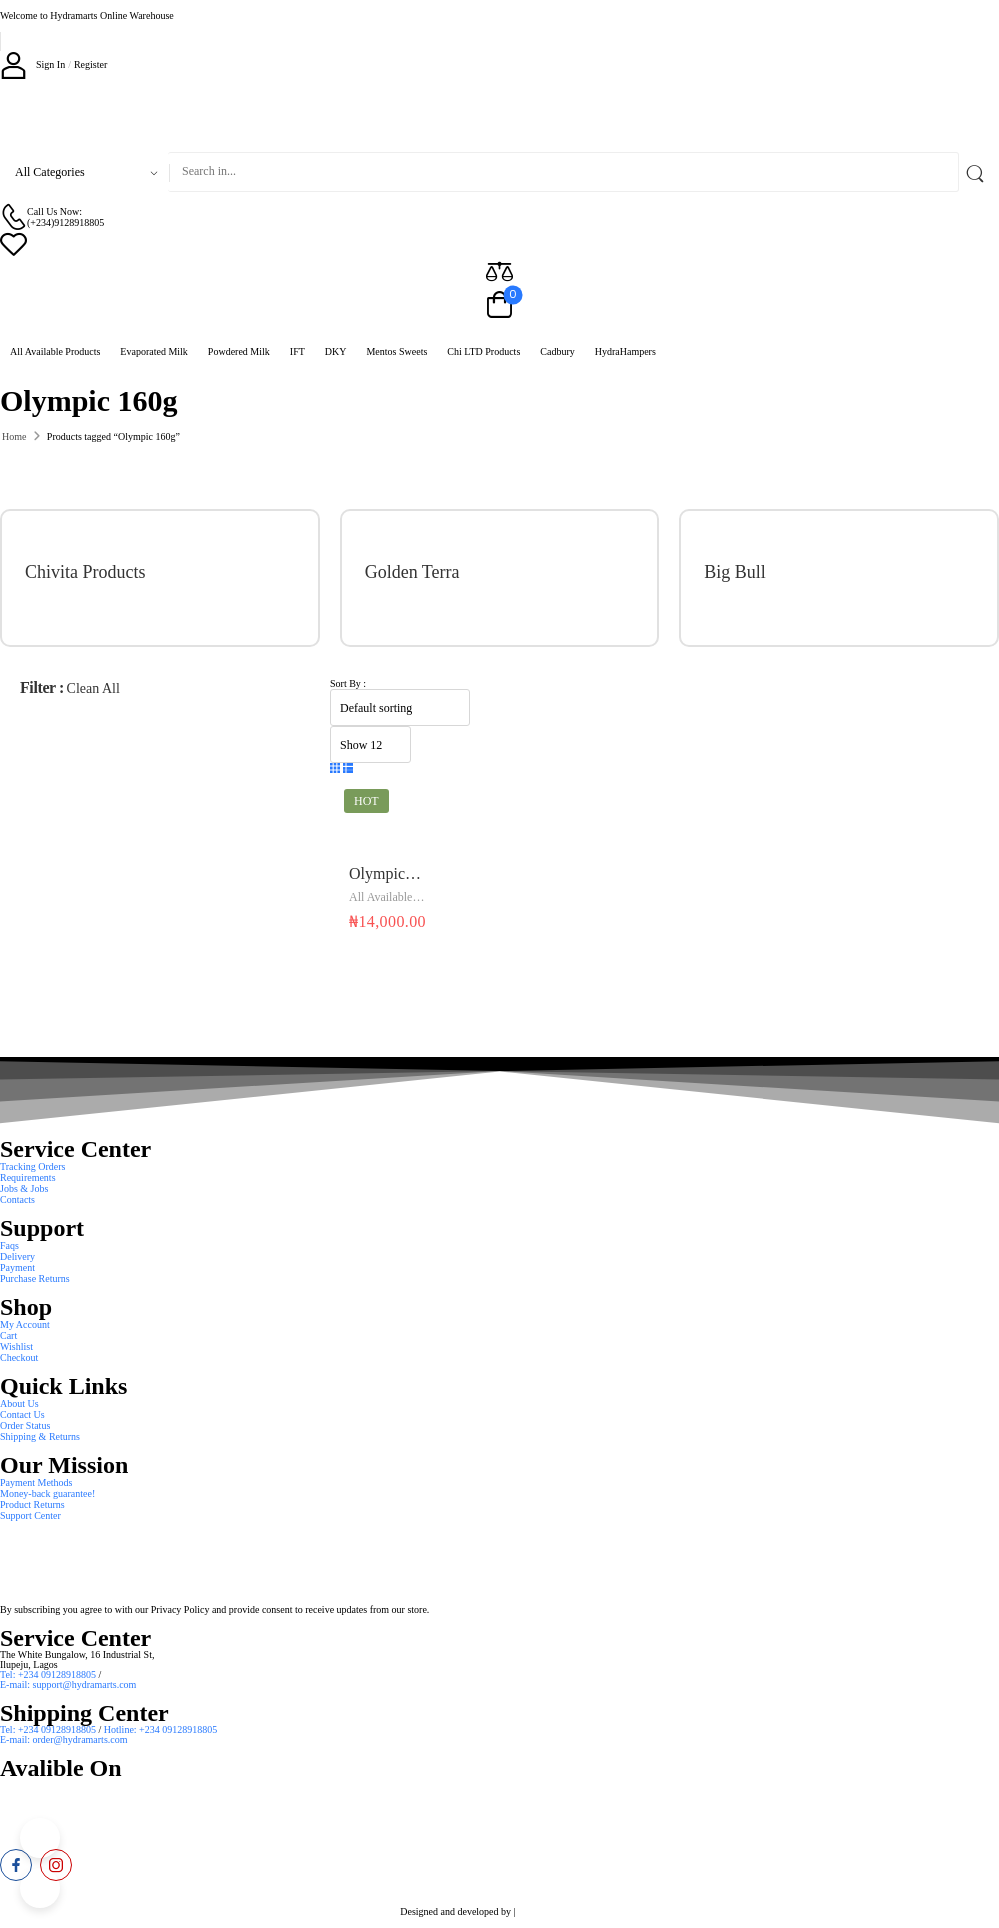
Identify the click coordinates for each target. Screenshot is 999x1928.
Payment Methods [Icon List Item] (36, 1482)
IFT (297, 351)
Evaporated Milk (153, 351)
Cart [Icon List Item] (8, 1335)
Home (14, 436)
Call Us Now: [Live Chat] (54, 211)
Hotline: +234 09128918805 (160, 1729)
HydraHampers (625, 351)
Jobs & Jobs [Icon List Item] (24, 1188)
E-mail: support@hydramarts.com (68, 1684)
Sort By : (348, 683)
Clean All (93, 688)
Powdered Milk (239, 351)
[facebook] (16, 1865)
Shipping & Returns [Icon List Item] (40, 1436)
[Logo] (499, 115)
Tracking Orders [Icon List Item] (32, 1166)
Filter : (42, 687)
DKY (336, 351)
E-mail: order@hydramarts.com (64, 1739)
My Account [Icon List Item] (25, 1324)
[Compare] (499, 270)
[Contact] (13, 216)
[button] (335, 769)
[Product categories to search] (84, 172)
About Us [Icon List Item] (19, 1403)
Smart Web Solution (558, 1911)
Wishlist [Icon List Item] (16, 1346)
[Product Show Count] (370, 744)
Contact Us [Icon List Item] (22, 1414)
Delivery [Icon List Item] (17, 1256)
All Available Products (55, 351)
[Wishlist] (499, 243)
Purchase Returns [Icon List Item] (35, 1278)
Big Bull (735, 572)
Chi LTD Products (483, 351)
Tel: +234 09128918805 (49, 1674)
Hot (366, 801)
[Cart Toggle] (499, 306)
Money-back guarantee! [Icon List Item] (47, 1493)
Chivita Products (85, 572)
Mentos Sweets (396, 351)
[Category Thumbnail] (249, 578)
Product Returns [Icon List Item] (32, 1504)
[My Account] (32, 64)
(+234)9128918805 (65, 222)
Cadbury (557, 351)
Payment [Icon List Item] (17, 1267)
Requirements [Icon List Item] (28, 1177)
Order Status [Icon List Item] (25, 1425)
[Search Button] (979, 172)
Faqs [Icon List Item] (9, 1245)
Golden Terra (412, 572)
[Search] (563, 172)
